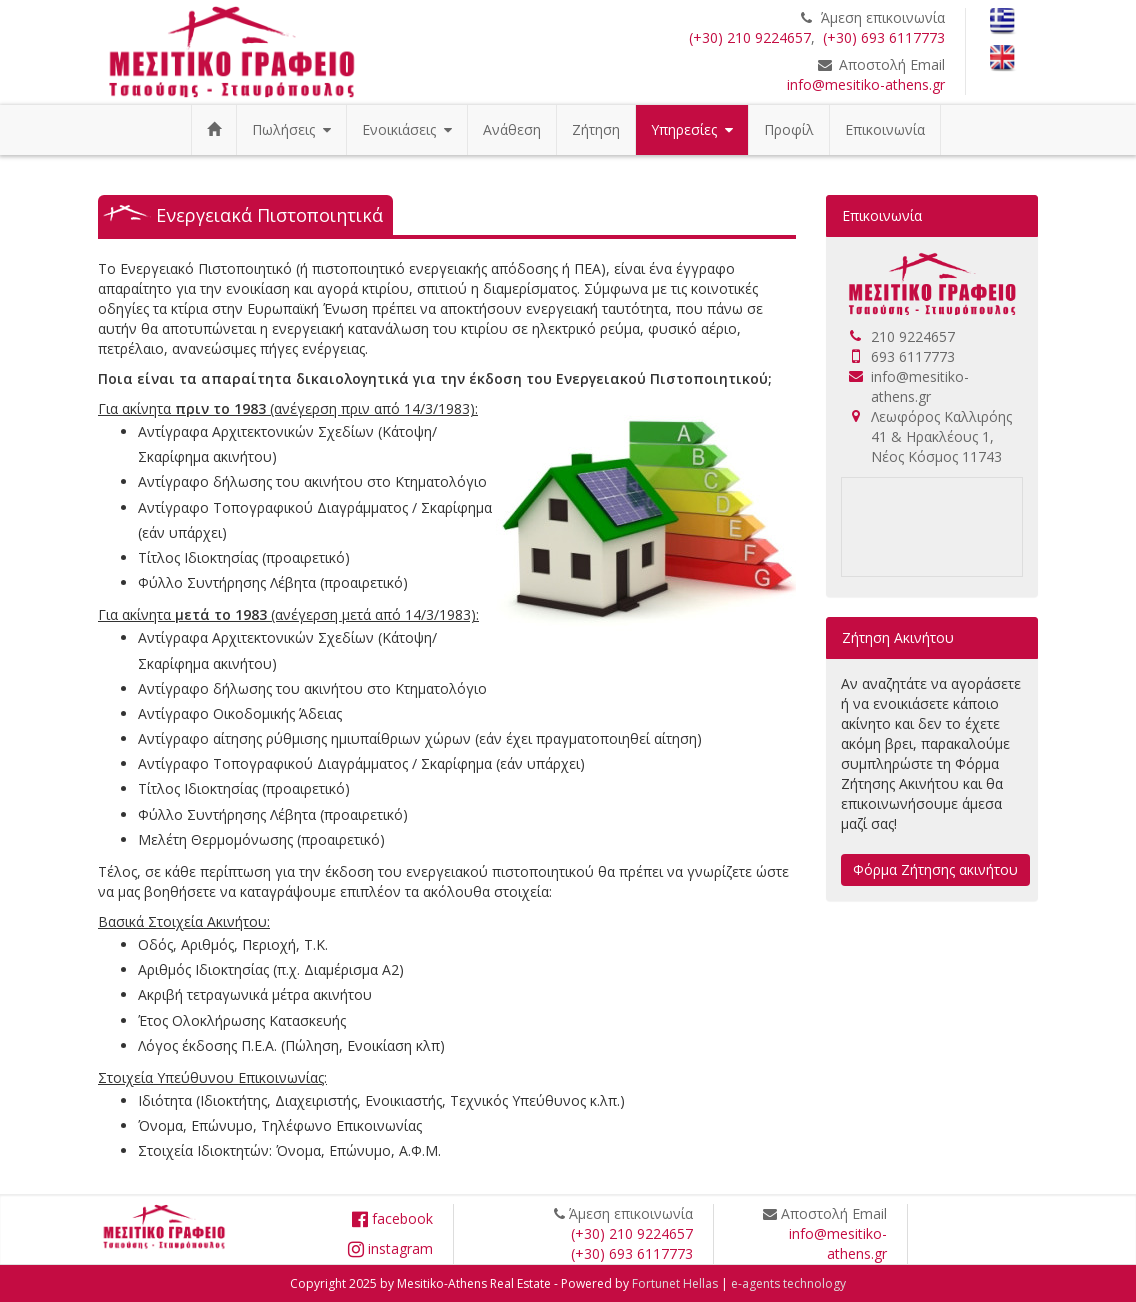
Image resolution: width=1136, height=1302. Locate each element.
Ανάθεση (512, 129)
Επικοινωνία (885, 129)
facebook (392, 1218)
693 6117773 (913, 356)
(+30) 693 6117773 (884, 37)
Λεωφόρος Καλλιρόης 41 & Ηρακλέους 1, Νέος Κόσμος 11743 (941, 436)
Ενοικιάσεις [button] (407, 129)
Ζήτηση (596, 129)
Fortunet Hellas (675, 1283)
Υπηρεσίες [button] (692, 129)
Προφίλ (789, 129)
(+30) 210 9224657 (750, 37)
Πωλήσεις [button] (291, 129)
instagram (390, 1248)
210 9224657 (913, 336)
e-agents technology (788, 1283)
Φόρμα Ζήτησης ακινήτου (935, 869)
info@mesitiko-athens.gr (866, 84)
